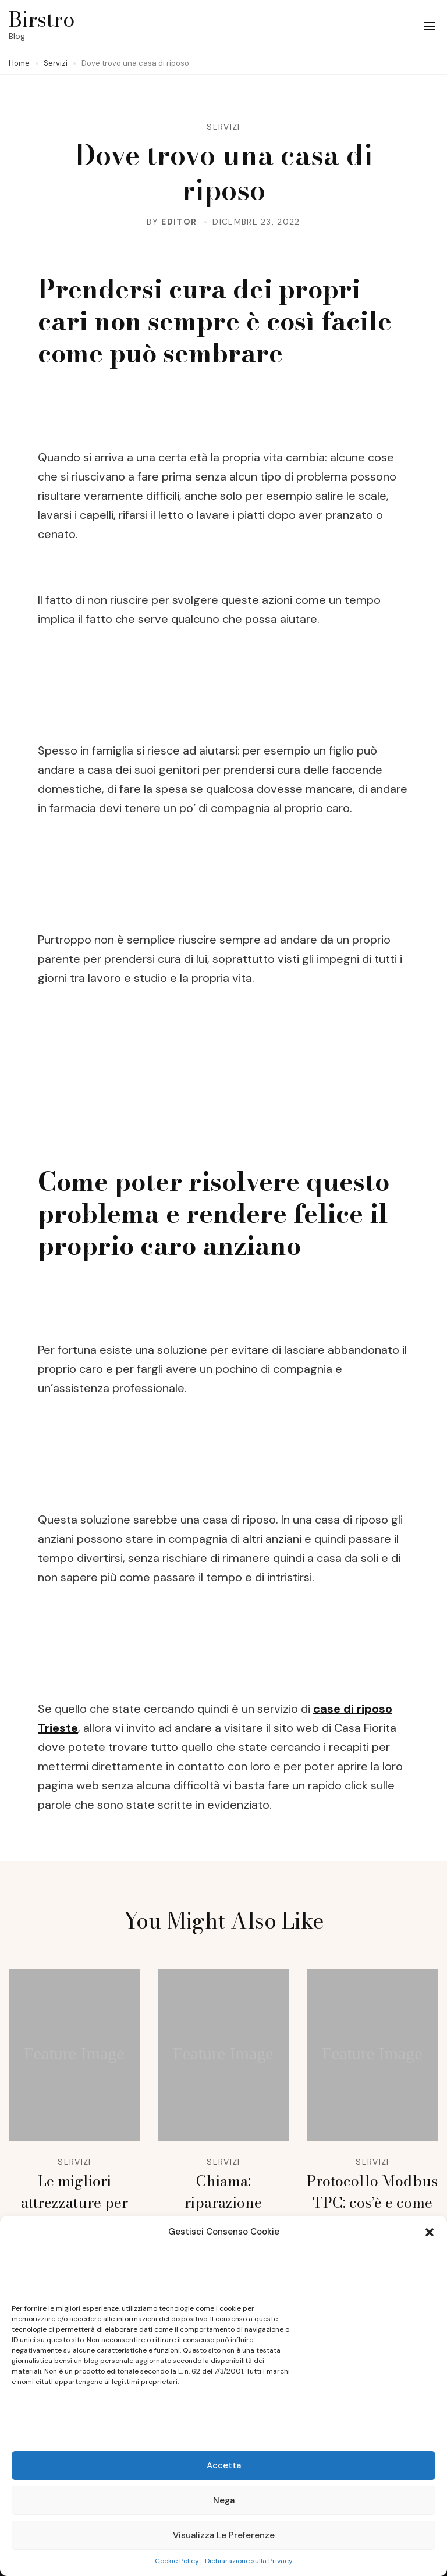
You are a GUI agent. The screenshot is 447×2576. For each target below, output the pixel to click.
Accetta (224, 2465)
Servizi (223, 127)
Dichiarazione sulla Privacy (249, 2561)
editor (179, 221)
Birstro (42, 19)
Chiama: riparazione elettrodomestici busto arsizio (223, 2213)
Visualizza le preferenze (224, 2535)
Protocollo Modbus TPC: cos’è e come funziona (372, 2202)
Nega (224, 2500)
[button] (429, 2232)
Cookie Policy (177, 2561)
